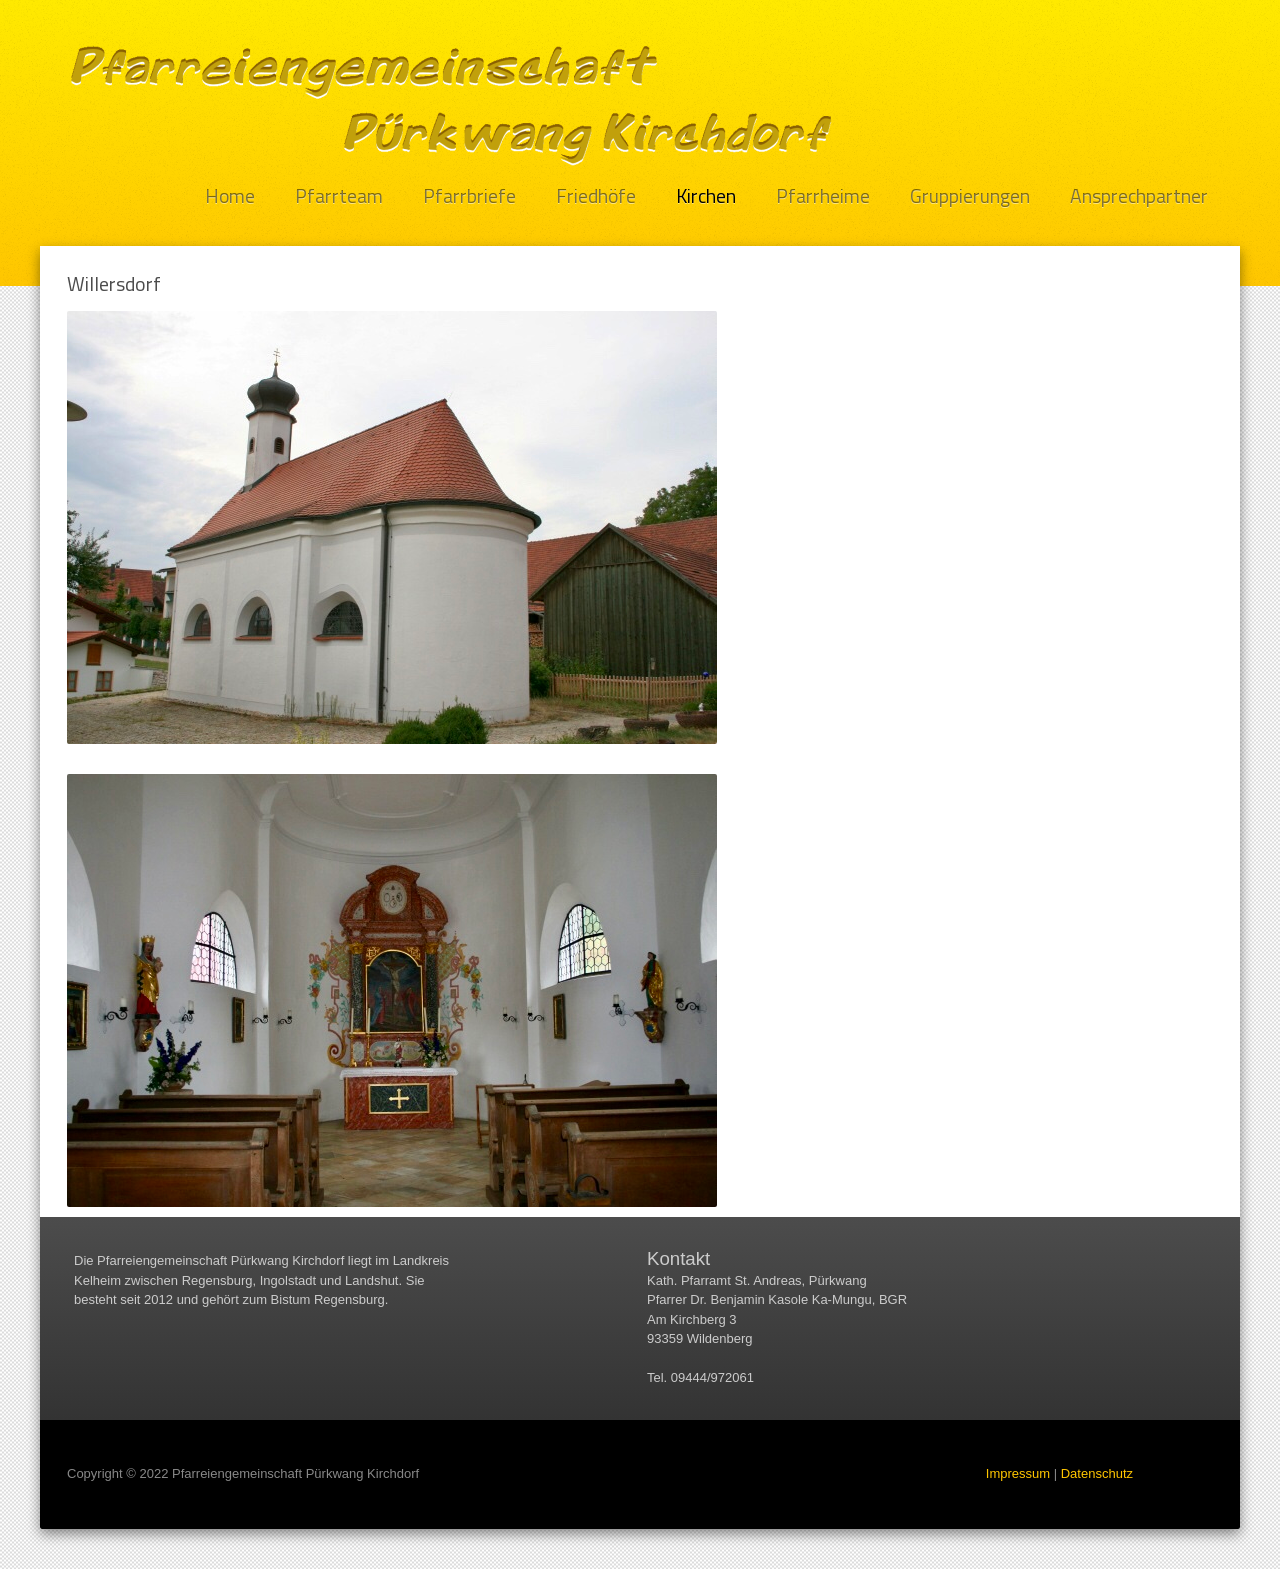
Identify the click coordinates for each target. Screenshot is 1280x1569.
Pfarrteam (339, 196)
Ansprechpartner (1139, 196)
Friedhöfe (596, 196)
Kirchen (706, 196)
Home (230, 196)
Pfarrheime (823, 196)
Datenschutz (1097, 1473)
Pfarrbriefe (469, 196)
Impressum (1018, 1473)
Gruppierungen (970, 196)
